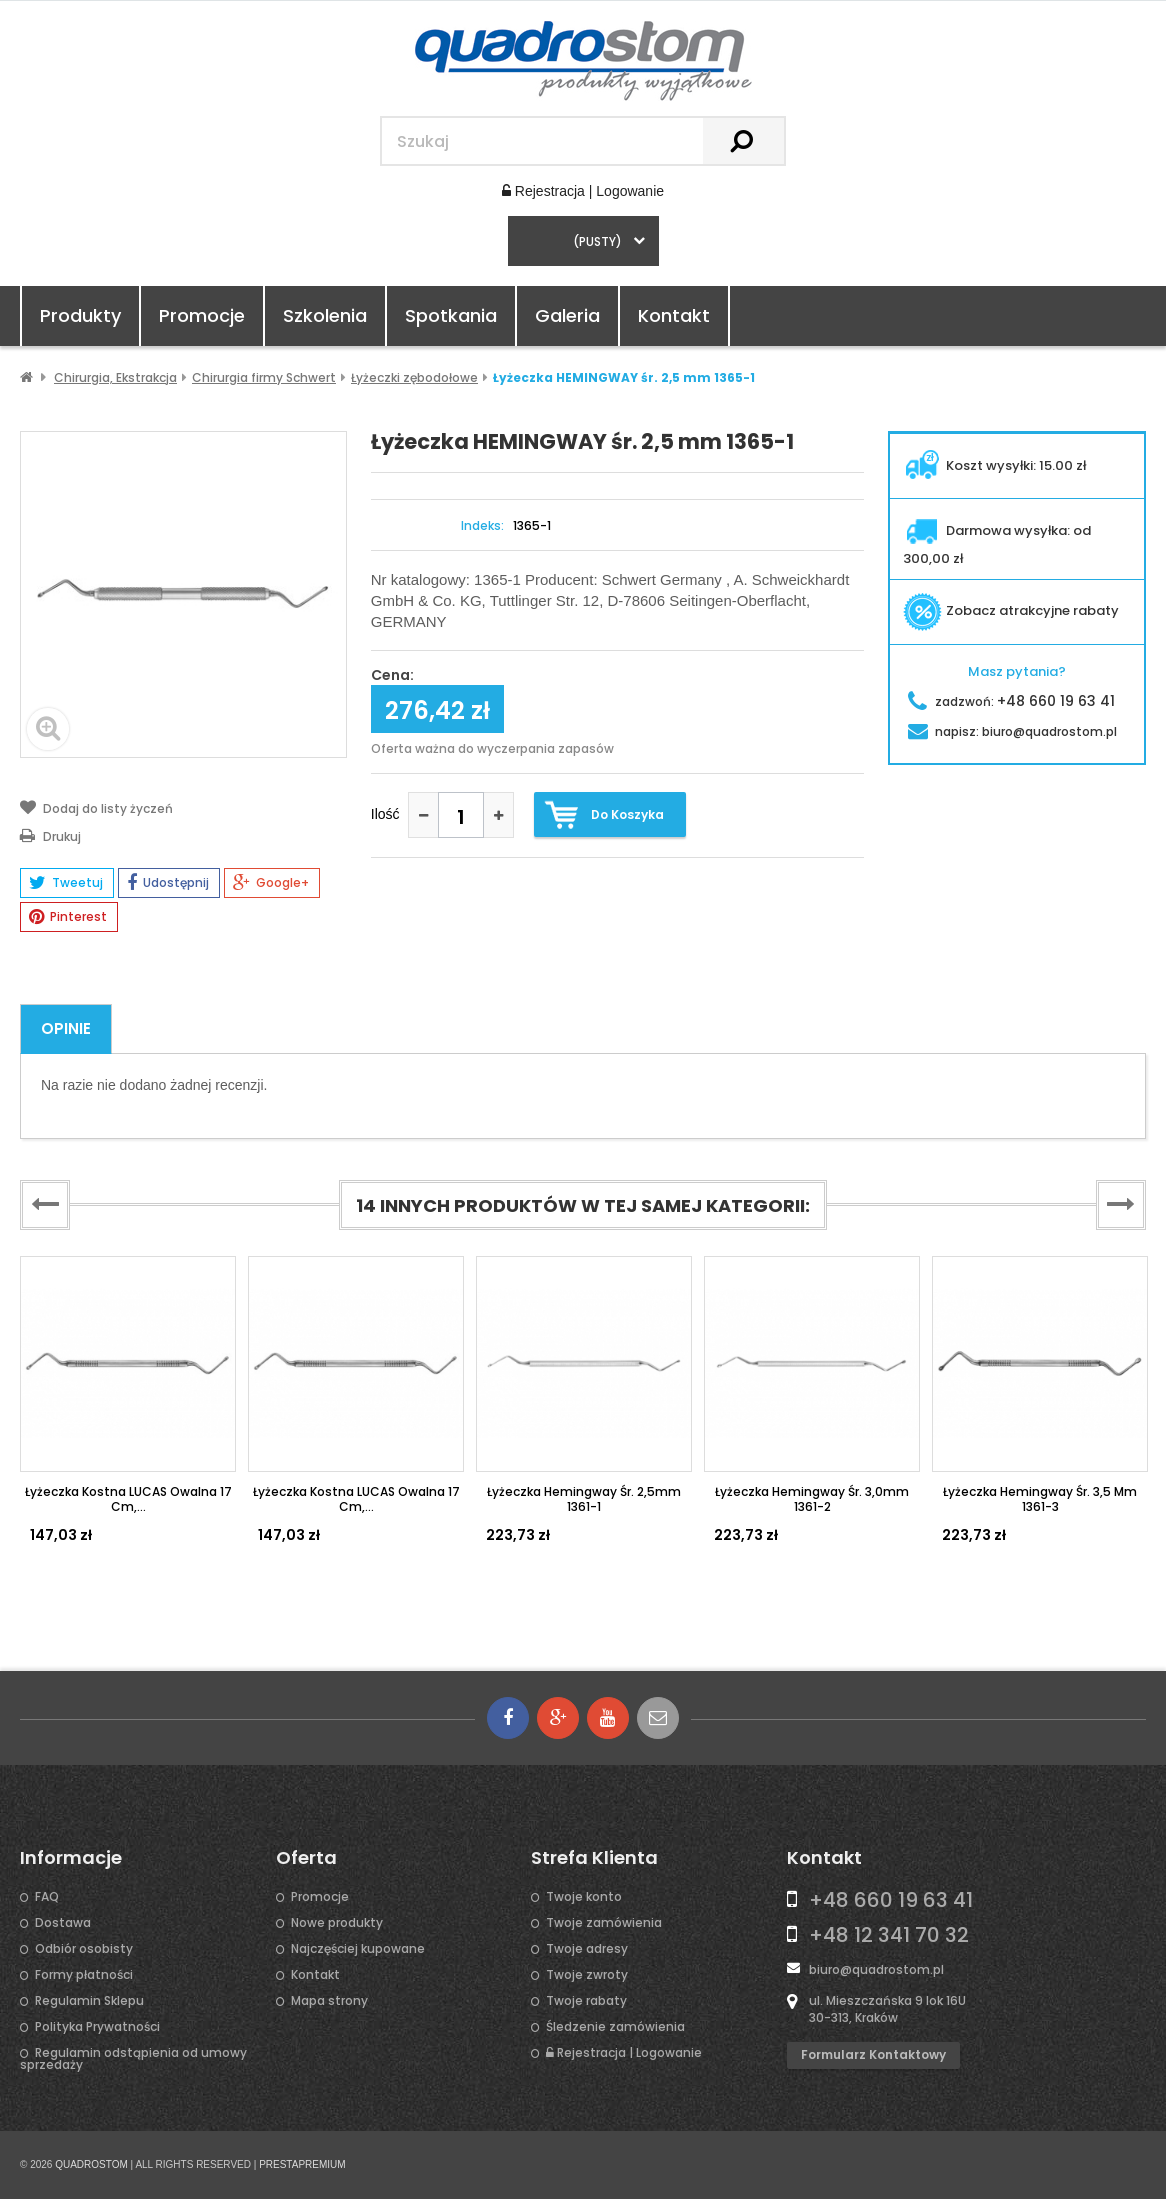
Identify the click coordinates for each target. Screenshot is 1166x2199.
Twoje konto (584, 1897)
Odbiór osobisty (84, 1949)
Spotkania (451, 315)
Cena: (392, 676)
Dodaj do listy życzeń (96, 807)
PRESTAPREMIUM (302, 2164)
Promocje (202, 315)
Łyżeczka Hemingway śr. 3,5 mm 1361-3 (1040, 1498)
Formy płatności (84, 1975)
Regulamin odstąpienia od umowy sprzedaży (133, 2059)
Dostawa (63, 1923)
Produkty (80, 315)
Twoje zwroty (587, 1975)
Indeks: (482, 526)
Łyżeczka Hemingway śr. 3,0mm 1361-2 (812, 1498)
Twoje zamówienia (604, 1923)
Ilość (385, 814)
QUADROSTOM (91, 2164)
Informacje (71, 1858)
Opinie (66, 1028)
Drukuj (50, 835)
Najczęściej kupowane (358, 1949)
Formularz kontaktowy (873, 2054)
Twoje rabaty (586, 2001)
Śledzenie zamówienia (615, 2027)
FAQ (47, 1897)
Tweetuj (66, 883)
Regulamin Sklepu (89, 2001)
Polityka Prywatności (97, 2027)
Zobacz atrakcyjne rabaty (1011, 610)
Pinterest (68, 917)
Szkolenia (325, 315)
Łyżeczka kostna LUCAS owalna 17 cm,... (128, 1498)
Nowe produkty (337, 1923)
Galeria (567, 315)
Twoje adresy (587, 1949)
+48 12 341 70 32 (889, 1935)
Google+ (271, 883)
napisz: (1012, 731)
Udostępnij (168, 883)
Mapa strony (329, 2001)
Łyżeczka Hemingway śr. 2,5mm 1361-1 (584, 1498)
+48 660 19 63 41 (891, 1900)
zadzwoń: (1011, 701)
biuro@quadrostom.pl (876, 1969)
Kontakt (674, 315)
